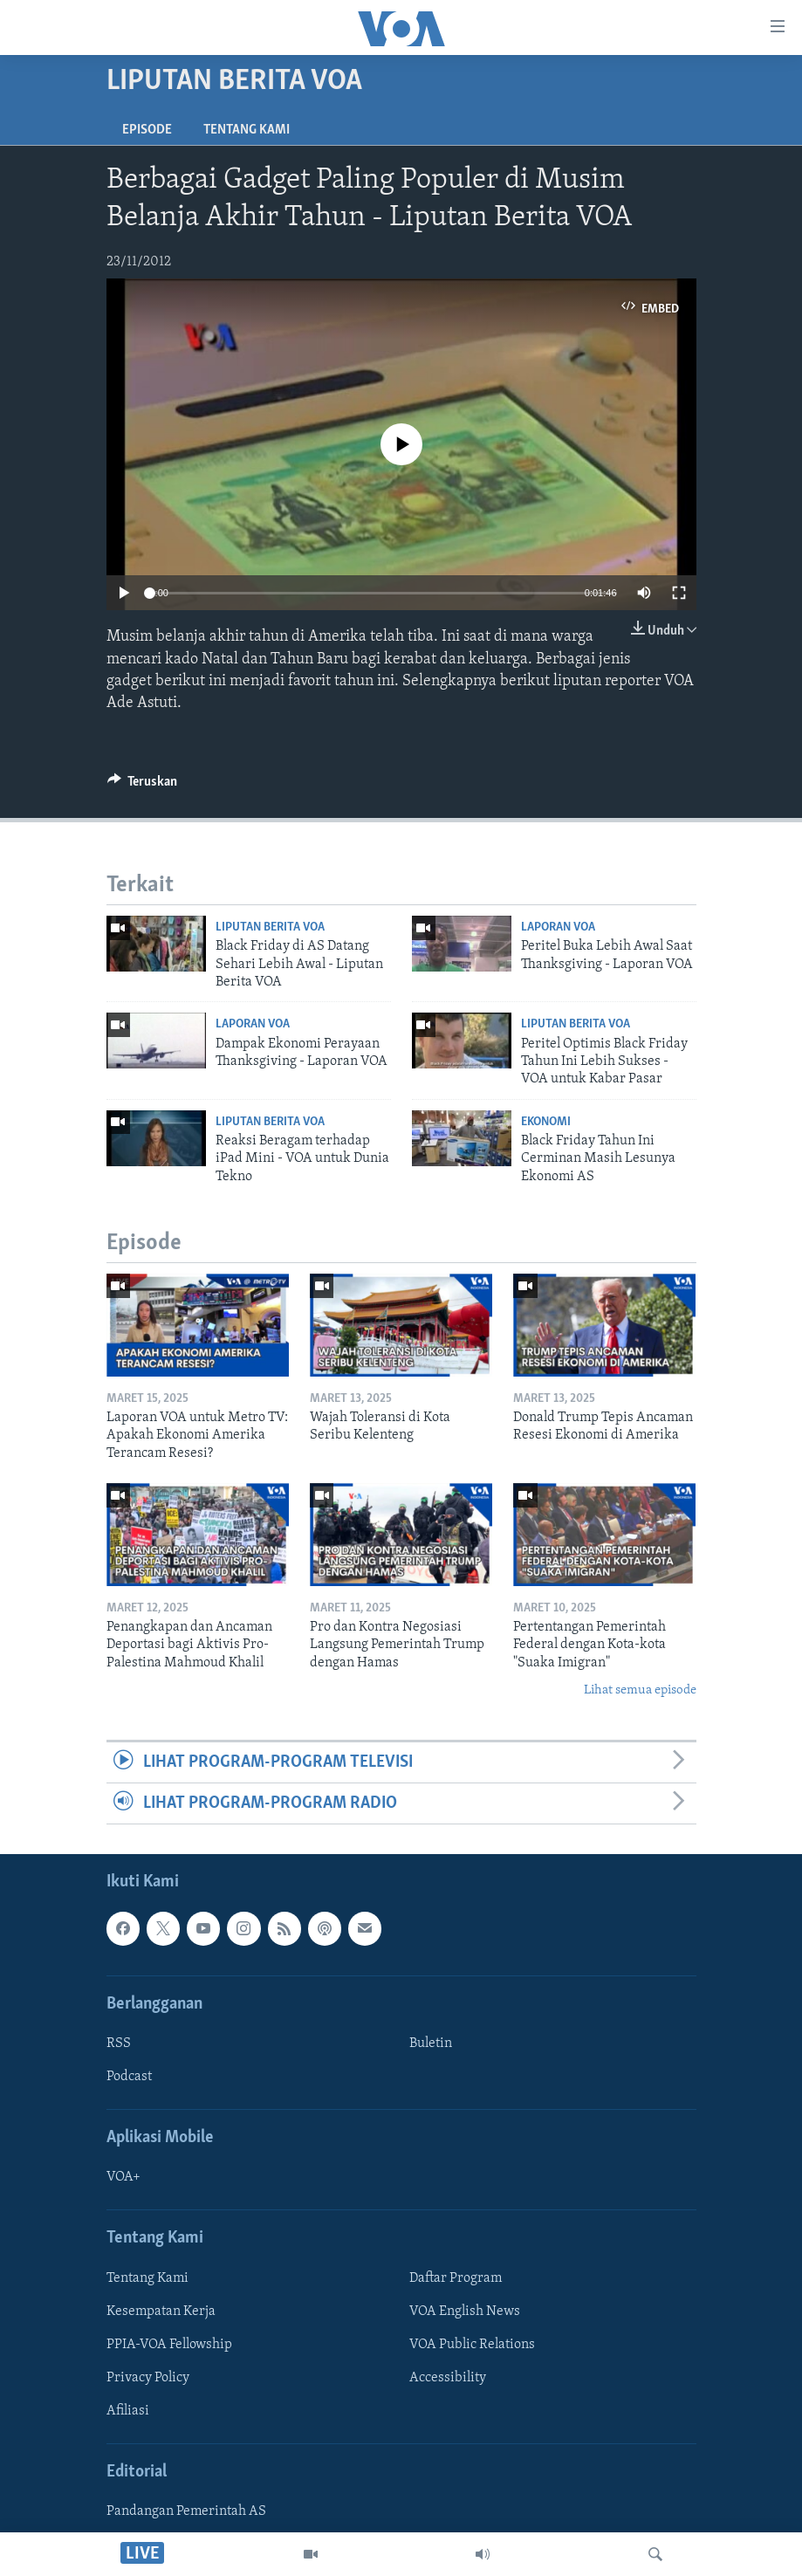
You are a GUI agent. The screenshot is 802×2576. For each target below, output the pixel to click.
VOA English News (464, 2311)
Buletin (430, 2043)
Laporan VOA (558, 927)
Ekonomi (546, 1122)
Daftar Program (455, 2278)
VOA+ (123, 2178)
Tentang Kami (246, 130)
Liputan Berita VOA (270, 927)
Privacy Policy (147, 2378)
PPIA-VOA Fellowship (169, 2345)
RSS (118, 2043)
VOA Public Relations (472, 2345)
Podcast (129, 2077)
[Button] (142, 785)
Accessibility (447, 2378)
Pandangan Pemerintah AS (186, 2512)
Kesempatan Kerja (161, 2311)
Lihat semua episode (640, 1690)
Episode (147, 130)
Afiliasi (127, 2411)
